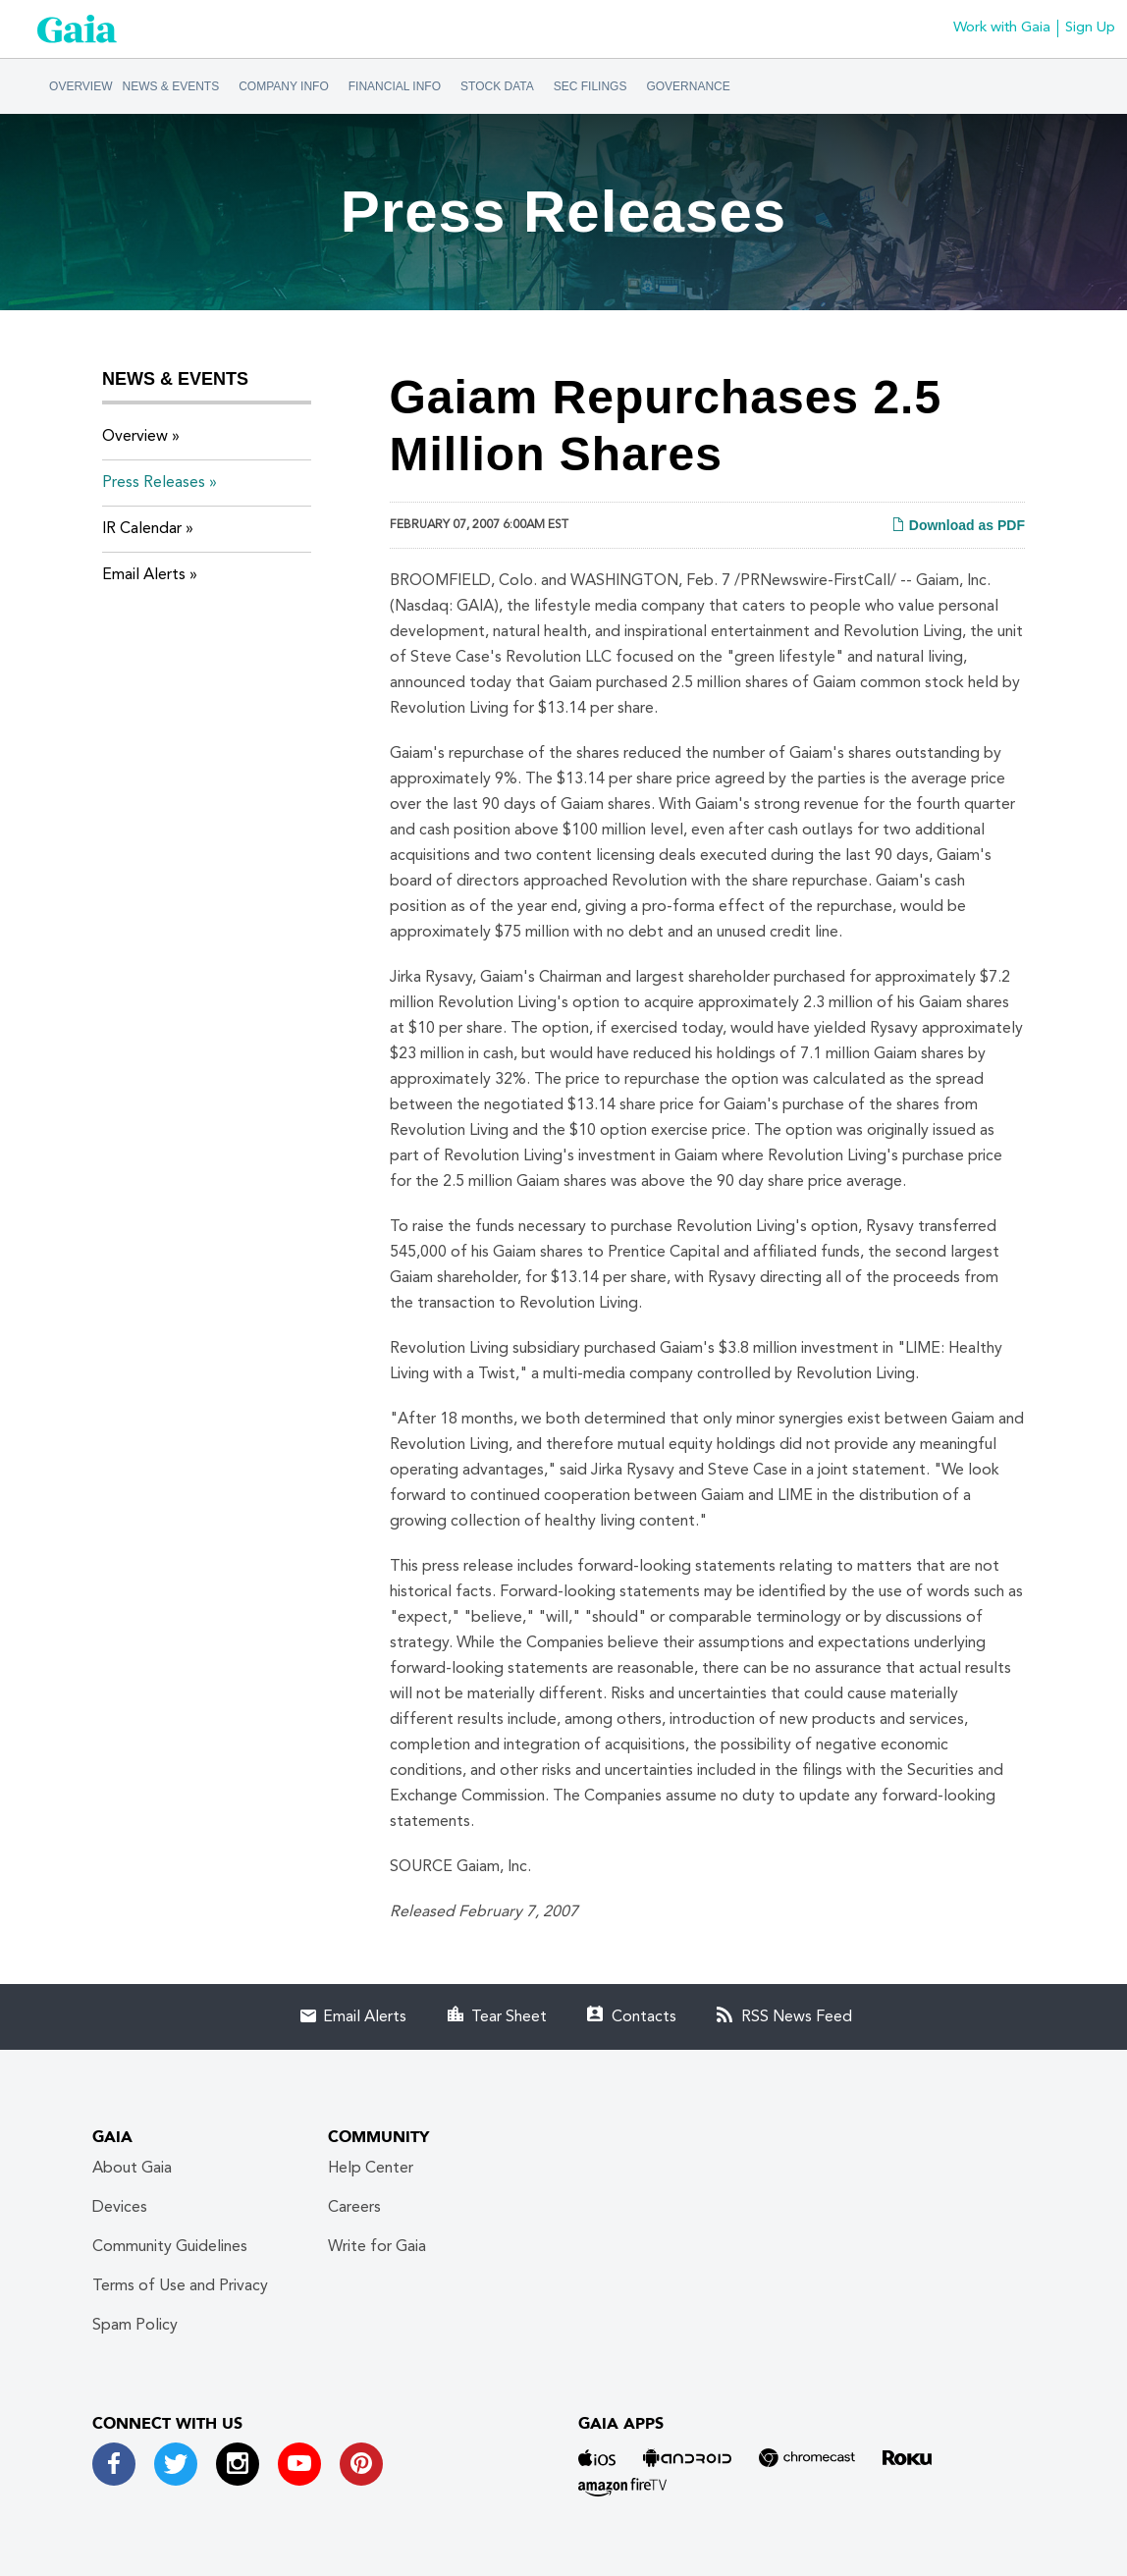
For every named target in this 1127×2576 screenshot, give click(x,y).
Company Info (284, 86)
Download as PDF (958, 525)
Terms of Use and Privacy (180, 2286)
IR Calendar (142, 529)
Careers (354, 2208)
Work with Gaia (1001, 28)
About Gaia (132, 2168)
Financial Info (395, 86)
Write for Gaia (377, 2247)
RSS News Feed (796, 2017)
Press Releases (153, 483)
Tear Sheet (509, 2017)
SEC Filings (590, 86)
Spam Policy (135, 2326)
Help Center (370, 2168)
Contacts (644, 2017)
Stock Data (497, 86)
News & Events (171, 86)
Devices (119, 2208)
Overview (80, 86)
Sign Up (1090, 28)
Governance (687, 86)
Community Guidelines (169, 2247)
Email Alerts (144, 575)
